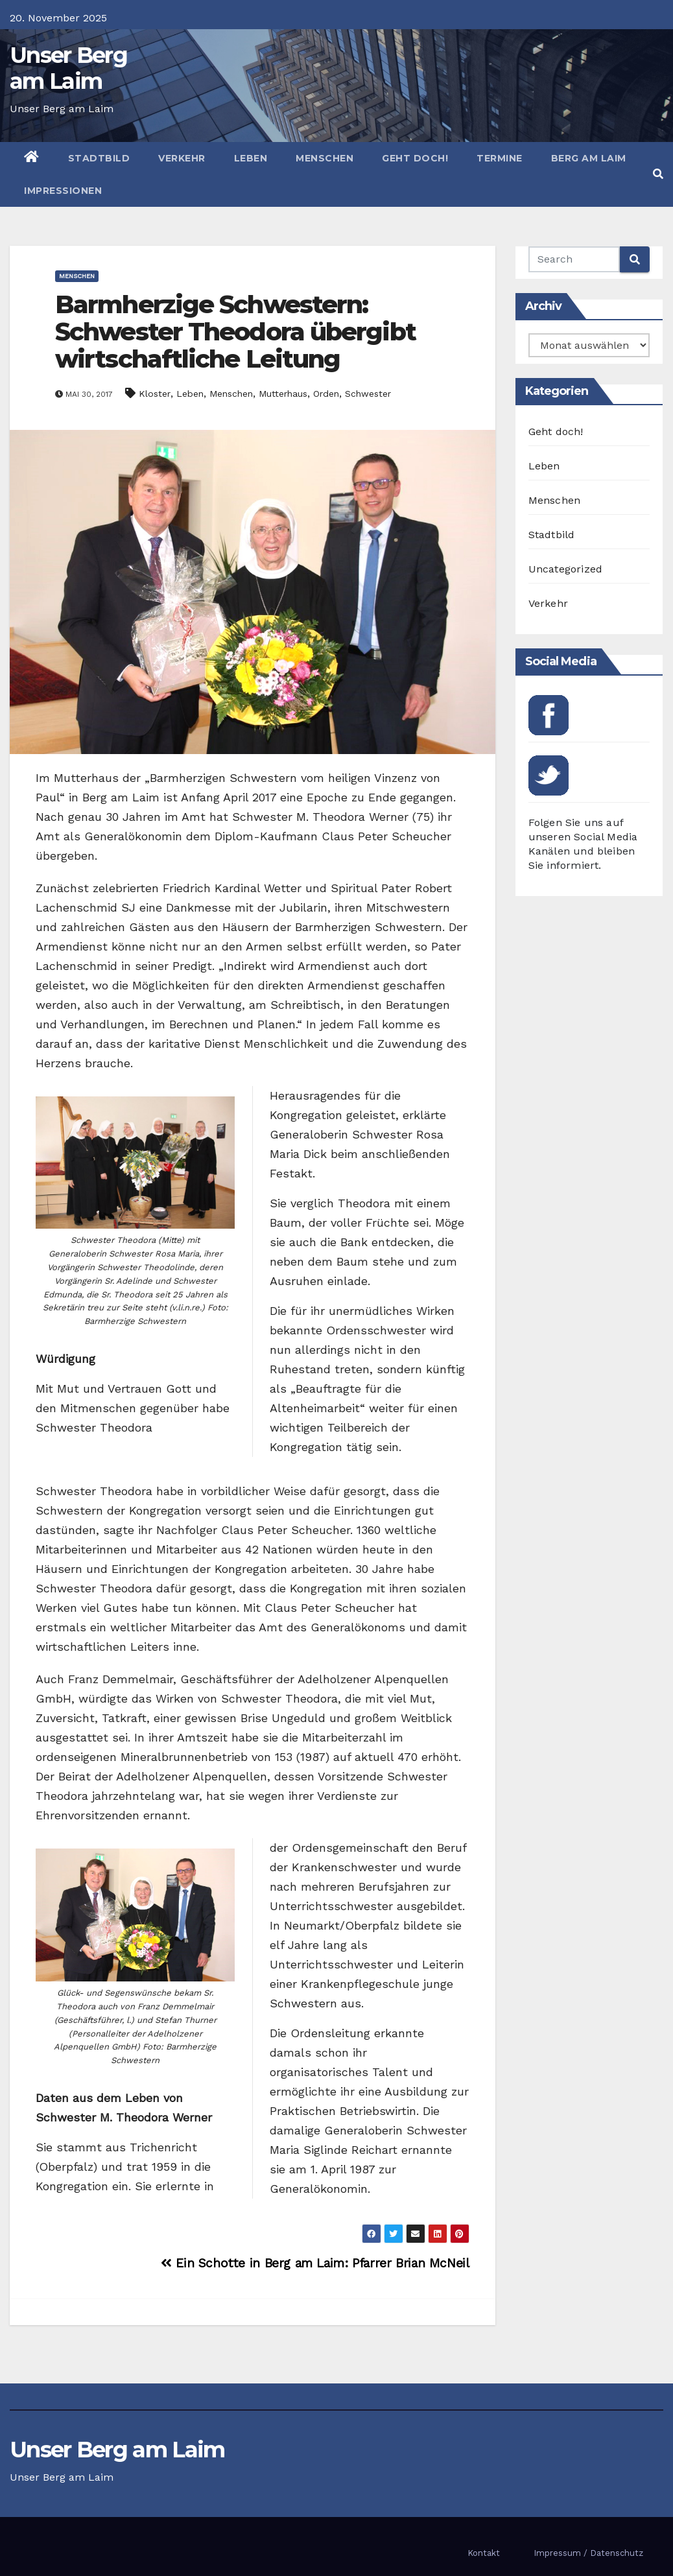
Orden (326, 393)
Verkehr (182, 158)
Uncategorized (565, 569)
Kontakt (483, 2553)
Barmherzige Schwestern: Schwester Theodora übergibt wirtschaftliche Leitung (235, 331)
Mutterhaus (283, 393)
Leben (251, 158)
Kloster (155, 393)
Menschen (324, 158)
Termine (500, 158)
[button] (658, 174)
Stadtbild (99, 158)
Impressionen (63, 190)
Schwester (368, 393)
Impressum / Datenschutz (588, 2553)
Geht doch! (415, 158)
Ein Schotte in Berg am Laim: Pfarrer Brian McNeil (315, 2263)
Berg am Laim (588, 158)
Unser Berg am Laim (68, 68)
